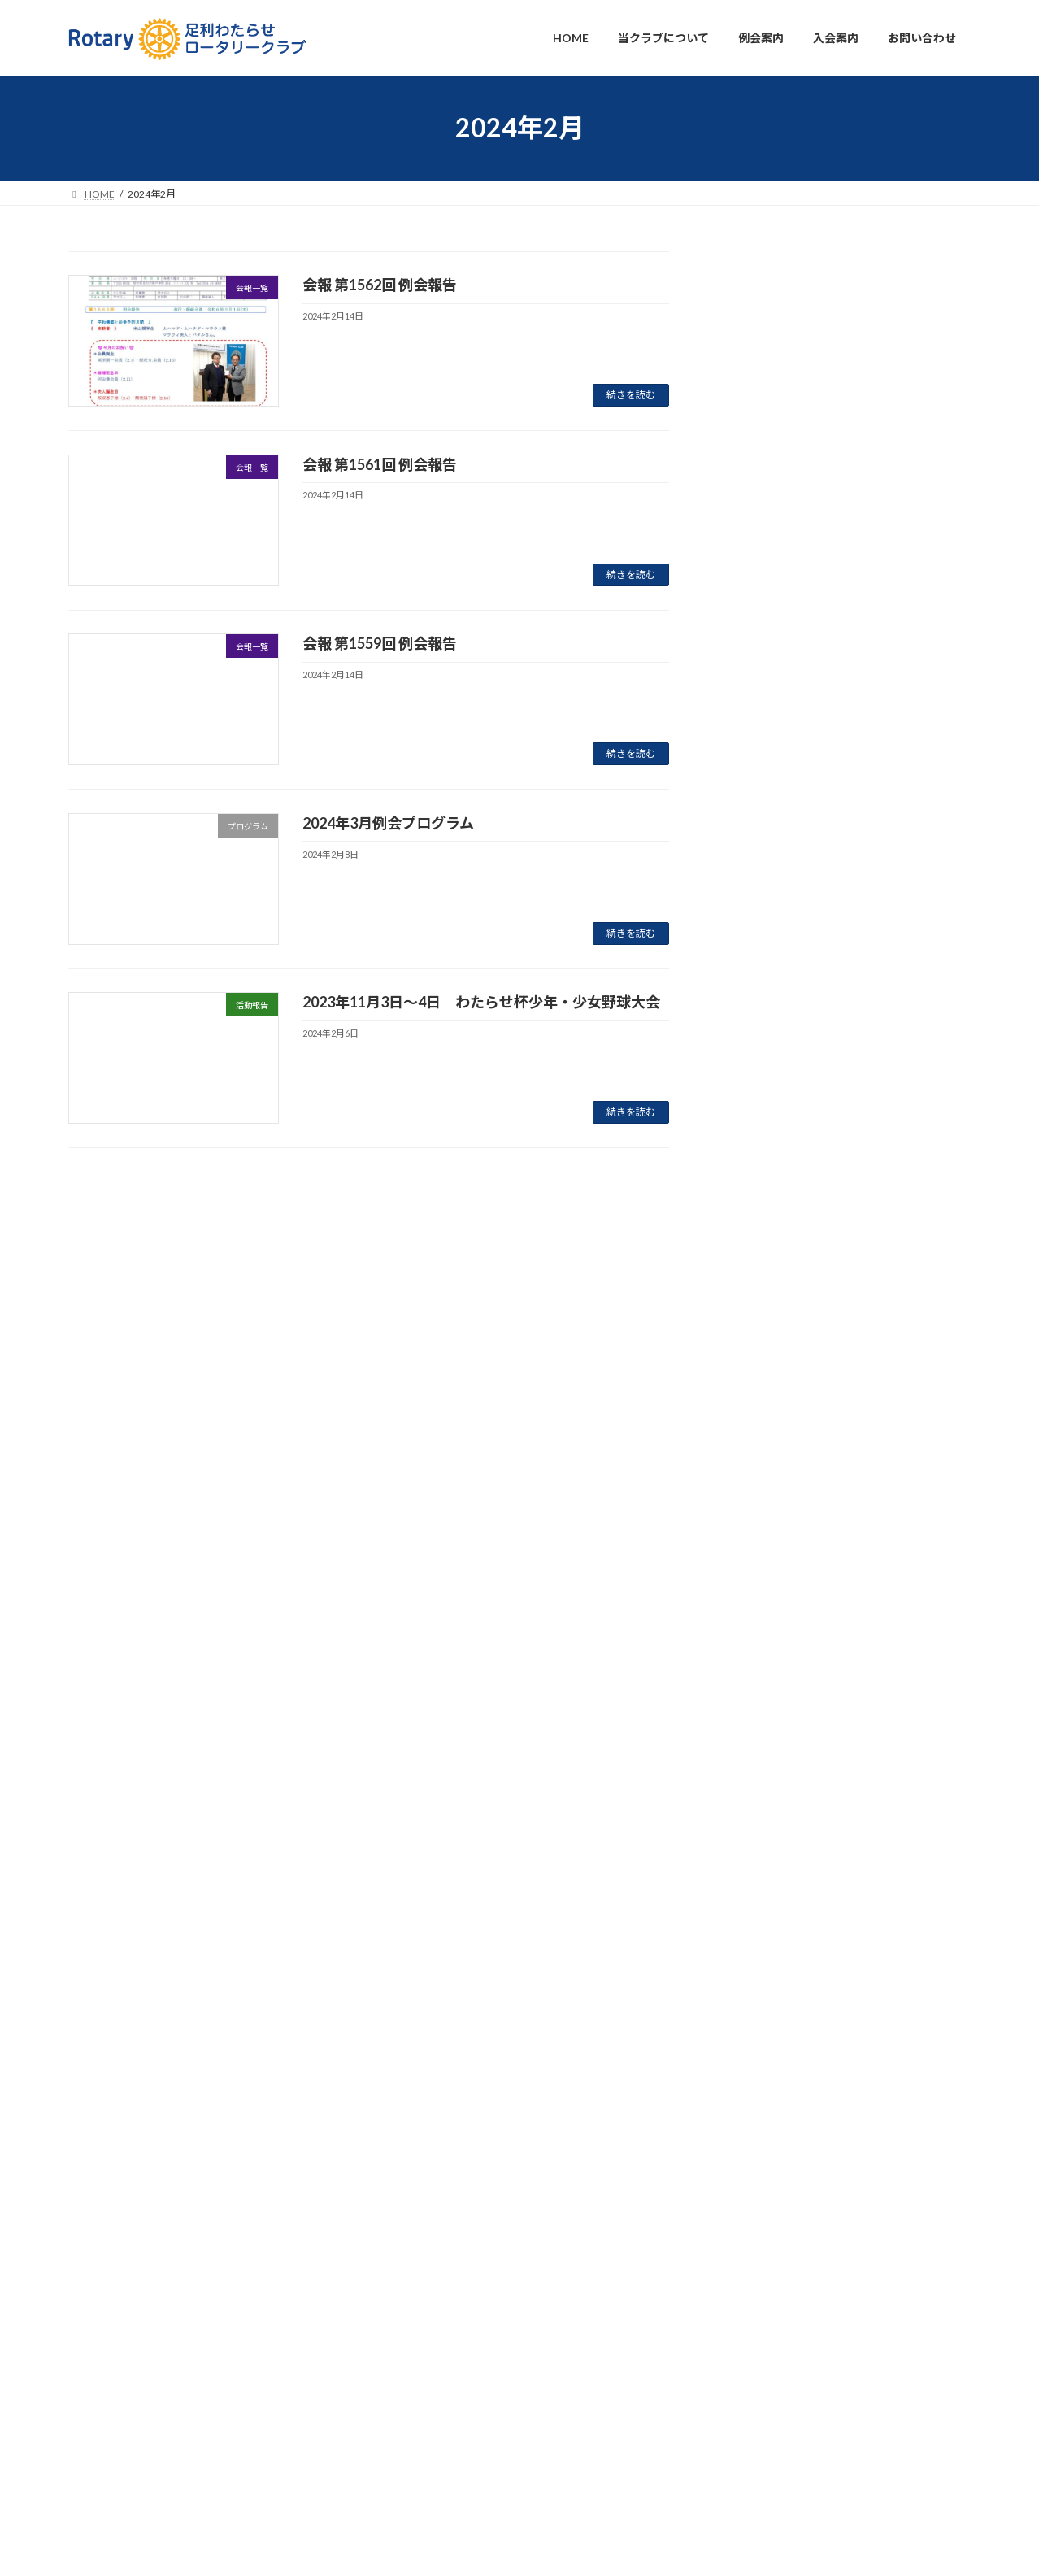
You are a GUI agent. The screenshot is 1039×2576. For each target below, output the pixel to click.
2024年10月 (762, 1396)
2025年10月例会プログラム (800, 905)
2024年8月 (759, 1462)
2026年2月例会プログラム (797, 321)
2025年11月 (762, 1032)
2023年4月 (759, 1824)
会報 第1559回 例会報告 (379, 643)
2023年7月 (759, 1726)
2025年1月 (759, 1330)
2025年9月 (759, 1098)
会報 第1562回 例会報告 (379, 285)
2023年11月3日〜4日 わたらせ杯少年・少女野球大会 (481, 1002)
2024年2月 (759, 1593)
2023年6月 (759, 1758)
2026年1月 (759, 1000)
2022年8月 (759, 2088)
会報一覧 (835, 431)
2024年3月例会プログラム (388, 823)
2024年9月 (759, 1428)
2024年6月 (759, 1527)
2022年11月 (762, 1989)
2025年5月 (759, 1197)
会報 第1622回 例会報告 (789, 840)
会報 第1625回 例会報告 (789, 646)
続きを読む (630, 395)
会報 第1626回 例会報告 (789, 516)
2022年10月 (762, 2023)
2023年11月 (762, 1659)
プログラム (832, 302)
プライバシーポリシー (117, 2492)
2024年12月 (762, 1362)
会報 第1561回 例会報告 (379, 464)
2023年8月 (759, 1692)
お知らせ (879, 302)
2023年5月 (759, 1792)
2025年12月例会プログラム (800, 581)
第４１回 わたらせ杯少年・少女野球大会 (841, 386)
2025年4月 (759, 1231)
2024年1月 (759, 1627)
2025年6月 (759, 1165)
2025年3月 (759, 1263)
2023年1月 (759, 1923)
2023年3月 (759, 1858)
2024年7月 (759, 1494)
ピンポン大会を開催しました (804, 776)
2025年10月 (762, 1066)
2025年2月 (759, 1296)
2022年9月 (759, 2056)
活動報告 (835, 367)
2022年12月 (762, 1957)
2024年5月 (759, 1561)
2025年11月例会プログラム (800, 711)
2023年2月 (759, 1891)
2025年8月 (759, 1131)
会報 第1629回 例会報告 (789, 451)
